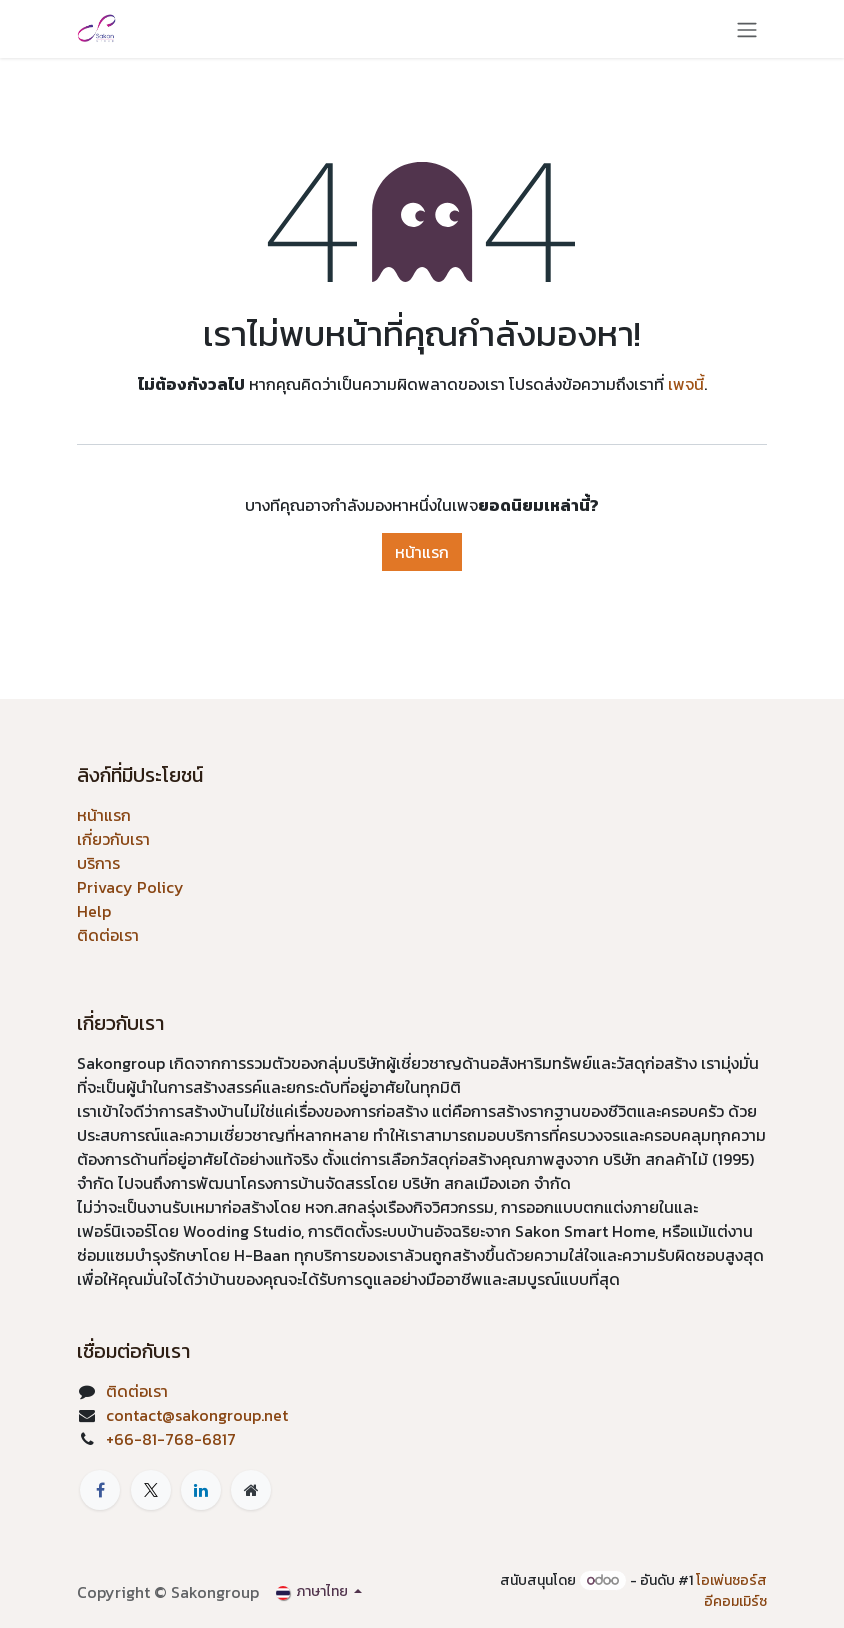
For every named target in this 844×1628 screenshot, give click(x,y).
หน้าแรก (422, 552)
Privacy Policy (130, 887)
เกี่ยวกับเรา (113, 839)
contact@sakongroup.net (197, 1415)
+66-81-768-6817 (171, 1439)
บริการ (98, 863)
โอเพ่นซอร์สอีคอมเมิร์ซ (731, 1591)
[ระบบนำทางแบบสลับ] (747, 29)
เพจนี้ (686, 384)
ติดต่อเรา (108, 935)
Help (94, 911)
